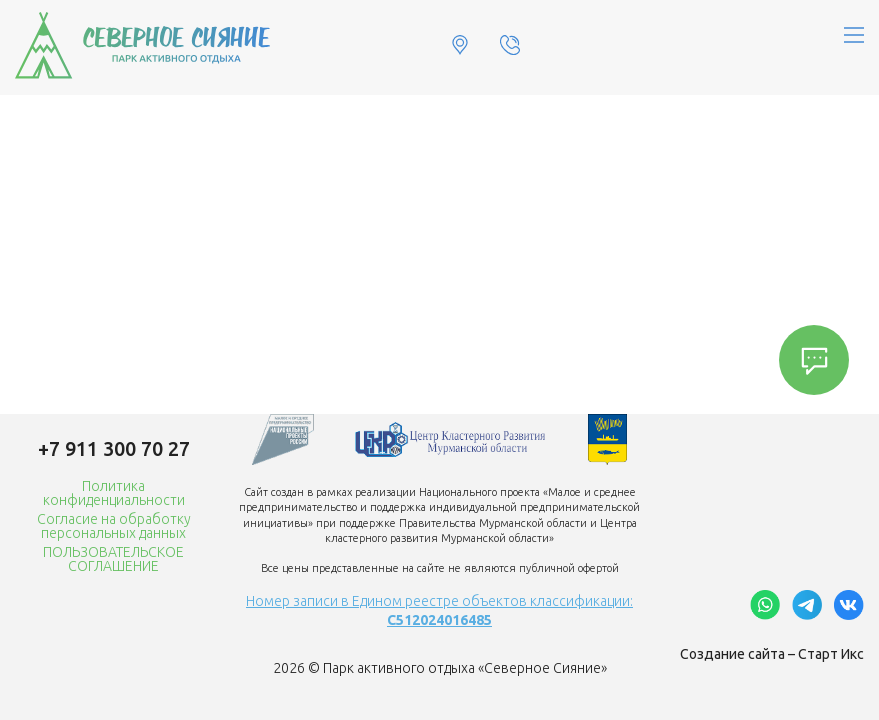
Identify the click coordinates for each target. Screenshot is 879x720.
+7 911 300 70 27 (114, 448)
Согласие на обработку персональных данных (114, 526)
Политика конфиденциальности (114, 493)
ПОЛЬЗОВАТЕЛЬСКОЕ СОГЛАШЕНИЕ (113, 559)
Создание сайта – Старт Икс (772, 654)
